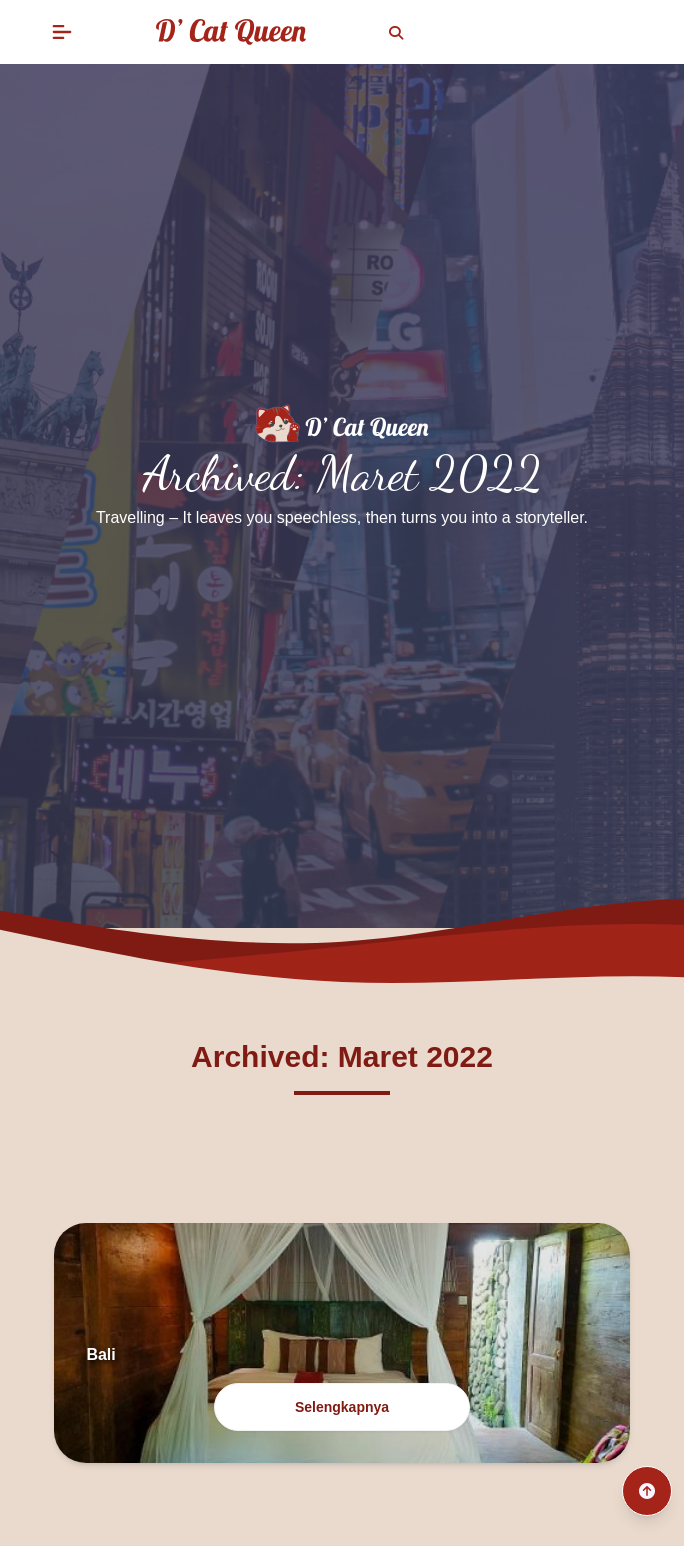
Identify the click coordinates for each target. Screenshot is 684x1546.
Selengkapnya (342, 1407)
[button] (62, 32)
